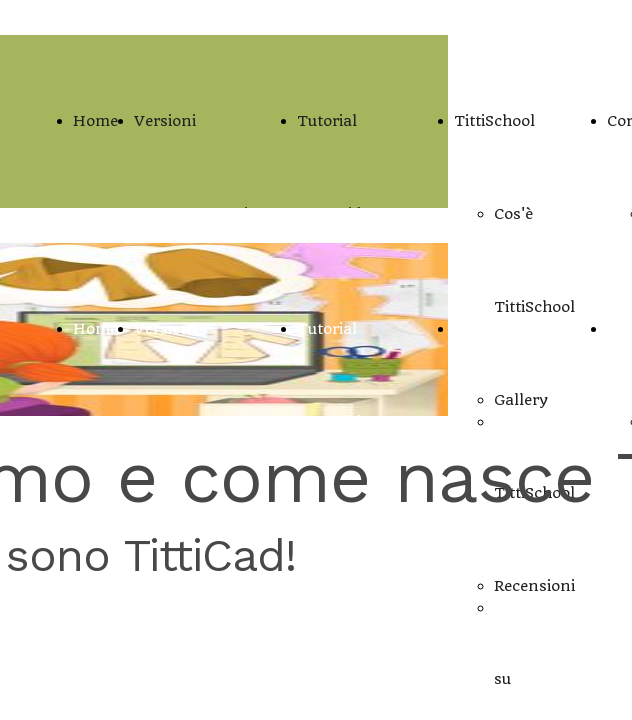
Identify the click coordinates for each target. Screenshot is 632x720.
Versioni (165, 121)
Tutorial (327, 121)
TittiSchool (494, 121)
